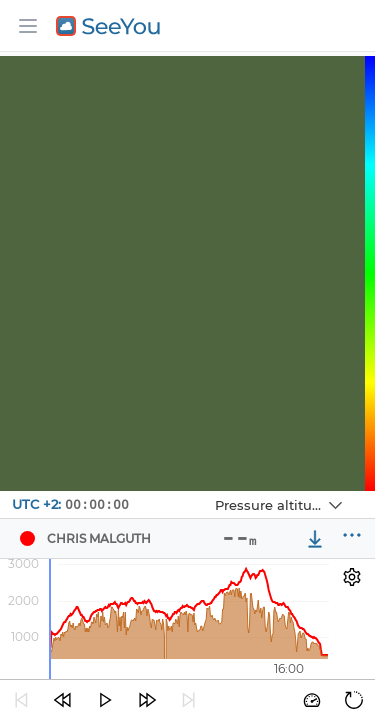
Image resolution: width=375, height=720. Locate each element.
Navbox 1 (198, 491)
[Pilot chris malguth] (27, 539)
